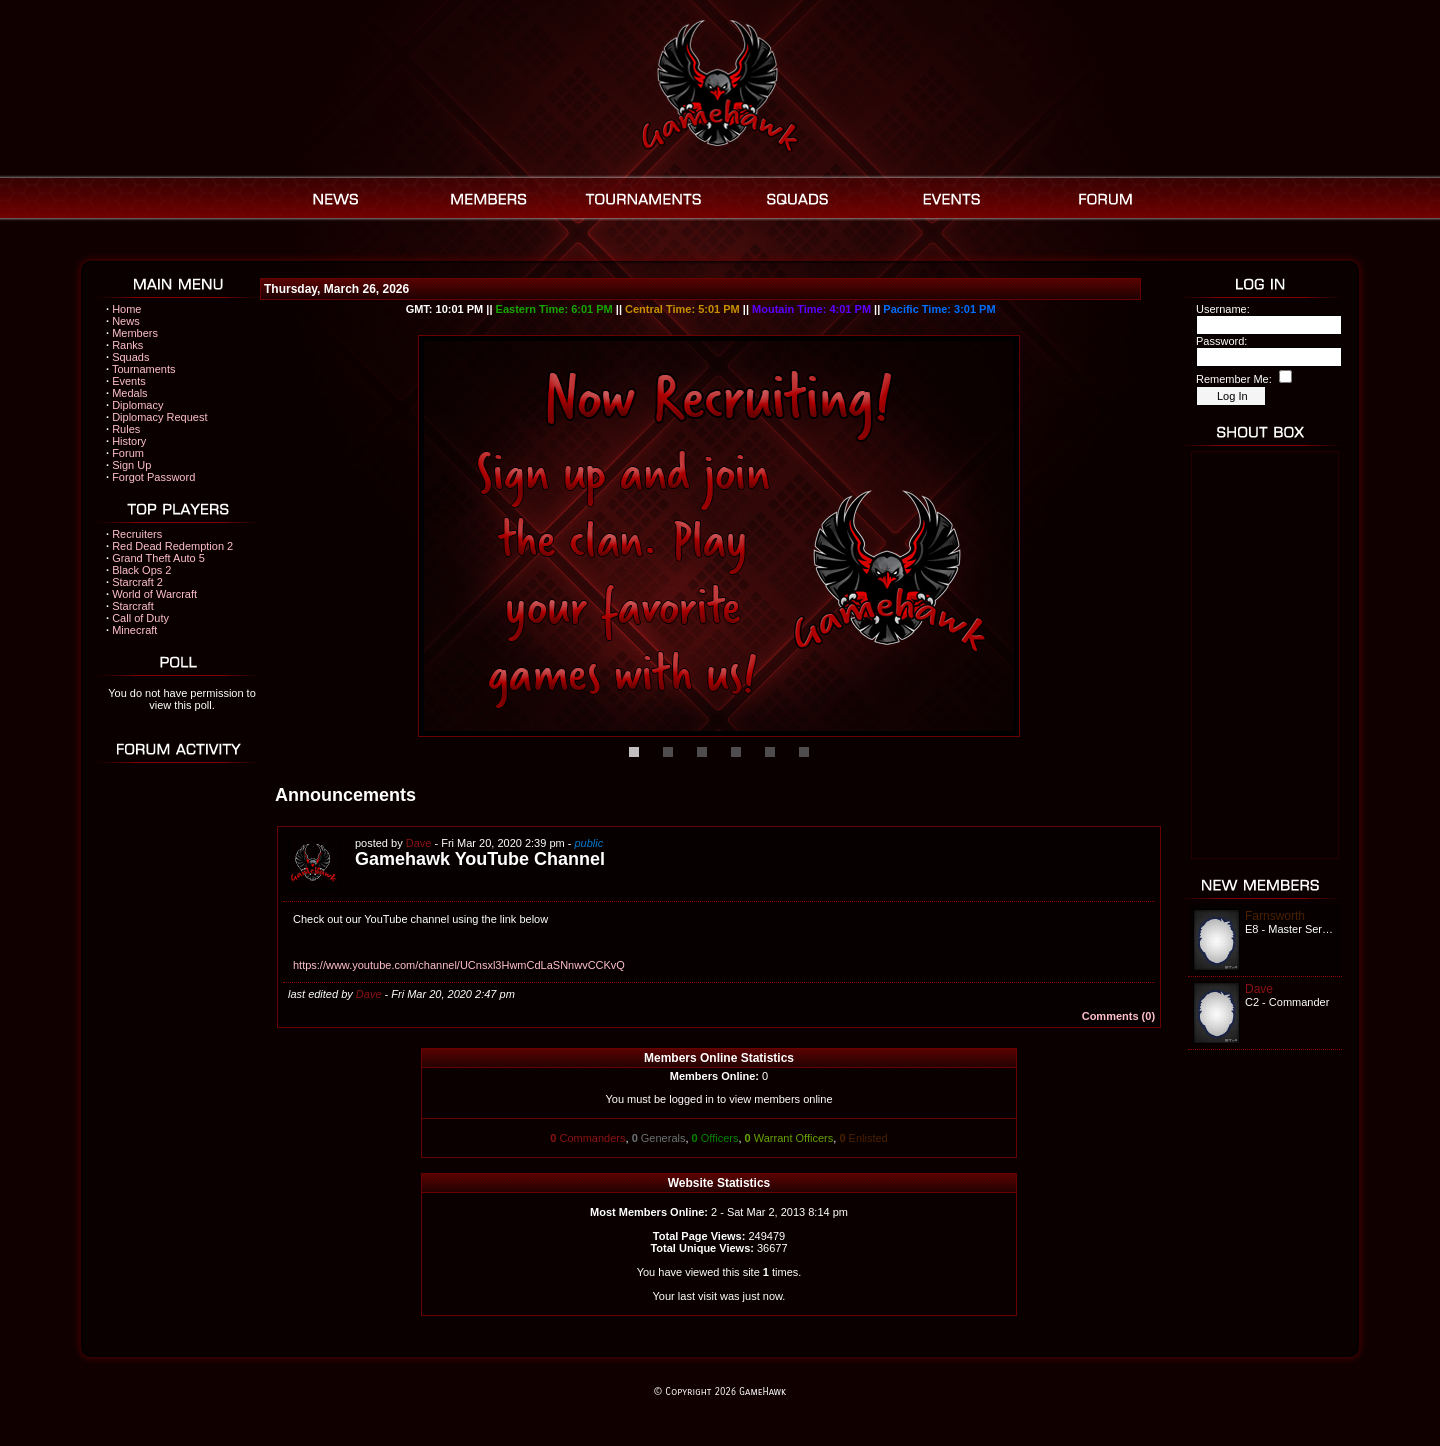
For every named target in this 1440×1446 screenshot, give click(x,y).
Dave (419, 843)
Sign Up (131, 465)
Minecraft (134, 630)
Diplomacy (137, 405)
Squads (130, 357)
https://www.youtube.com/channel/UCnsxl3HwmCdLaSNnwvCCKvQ (459, 965)
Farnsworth (1275, 916)
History (129, 441)
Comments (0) (1118, 1016)
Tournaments (144, 369)
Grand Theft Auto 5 (158, 558)
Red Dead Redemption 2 (172, 546)
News (126, 321)
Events (129, 381)
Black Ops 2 (141, 570)
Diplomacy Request (159, 417)
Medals (129, 393)
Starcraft (133, 606)
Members (135, 333)
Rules (126, 429)
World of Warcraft (154, 594)
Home (126, 309)
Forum (128, 453)
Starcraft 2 (137, 582)
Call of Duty (140, 618)
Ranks (127, 345)
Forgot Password (153, 477)
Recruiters (137, 534)
